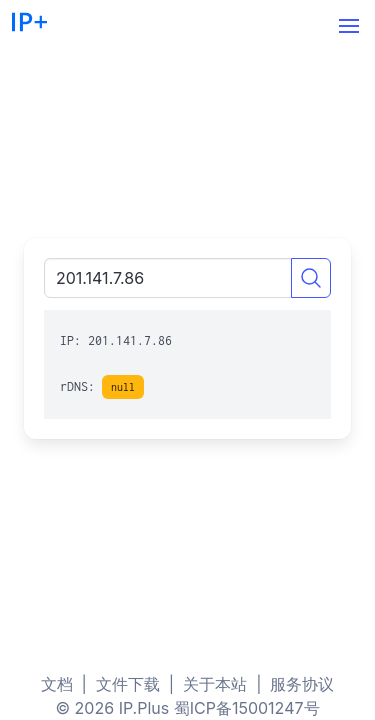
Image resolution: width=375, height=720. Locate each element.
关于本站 (215, 684)
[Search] (311, 278)
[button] (349, 26)
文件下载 (128, 684)
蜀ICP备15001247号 (247, 708)
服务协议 (302, 684)
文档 (57, 684)
